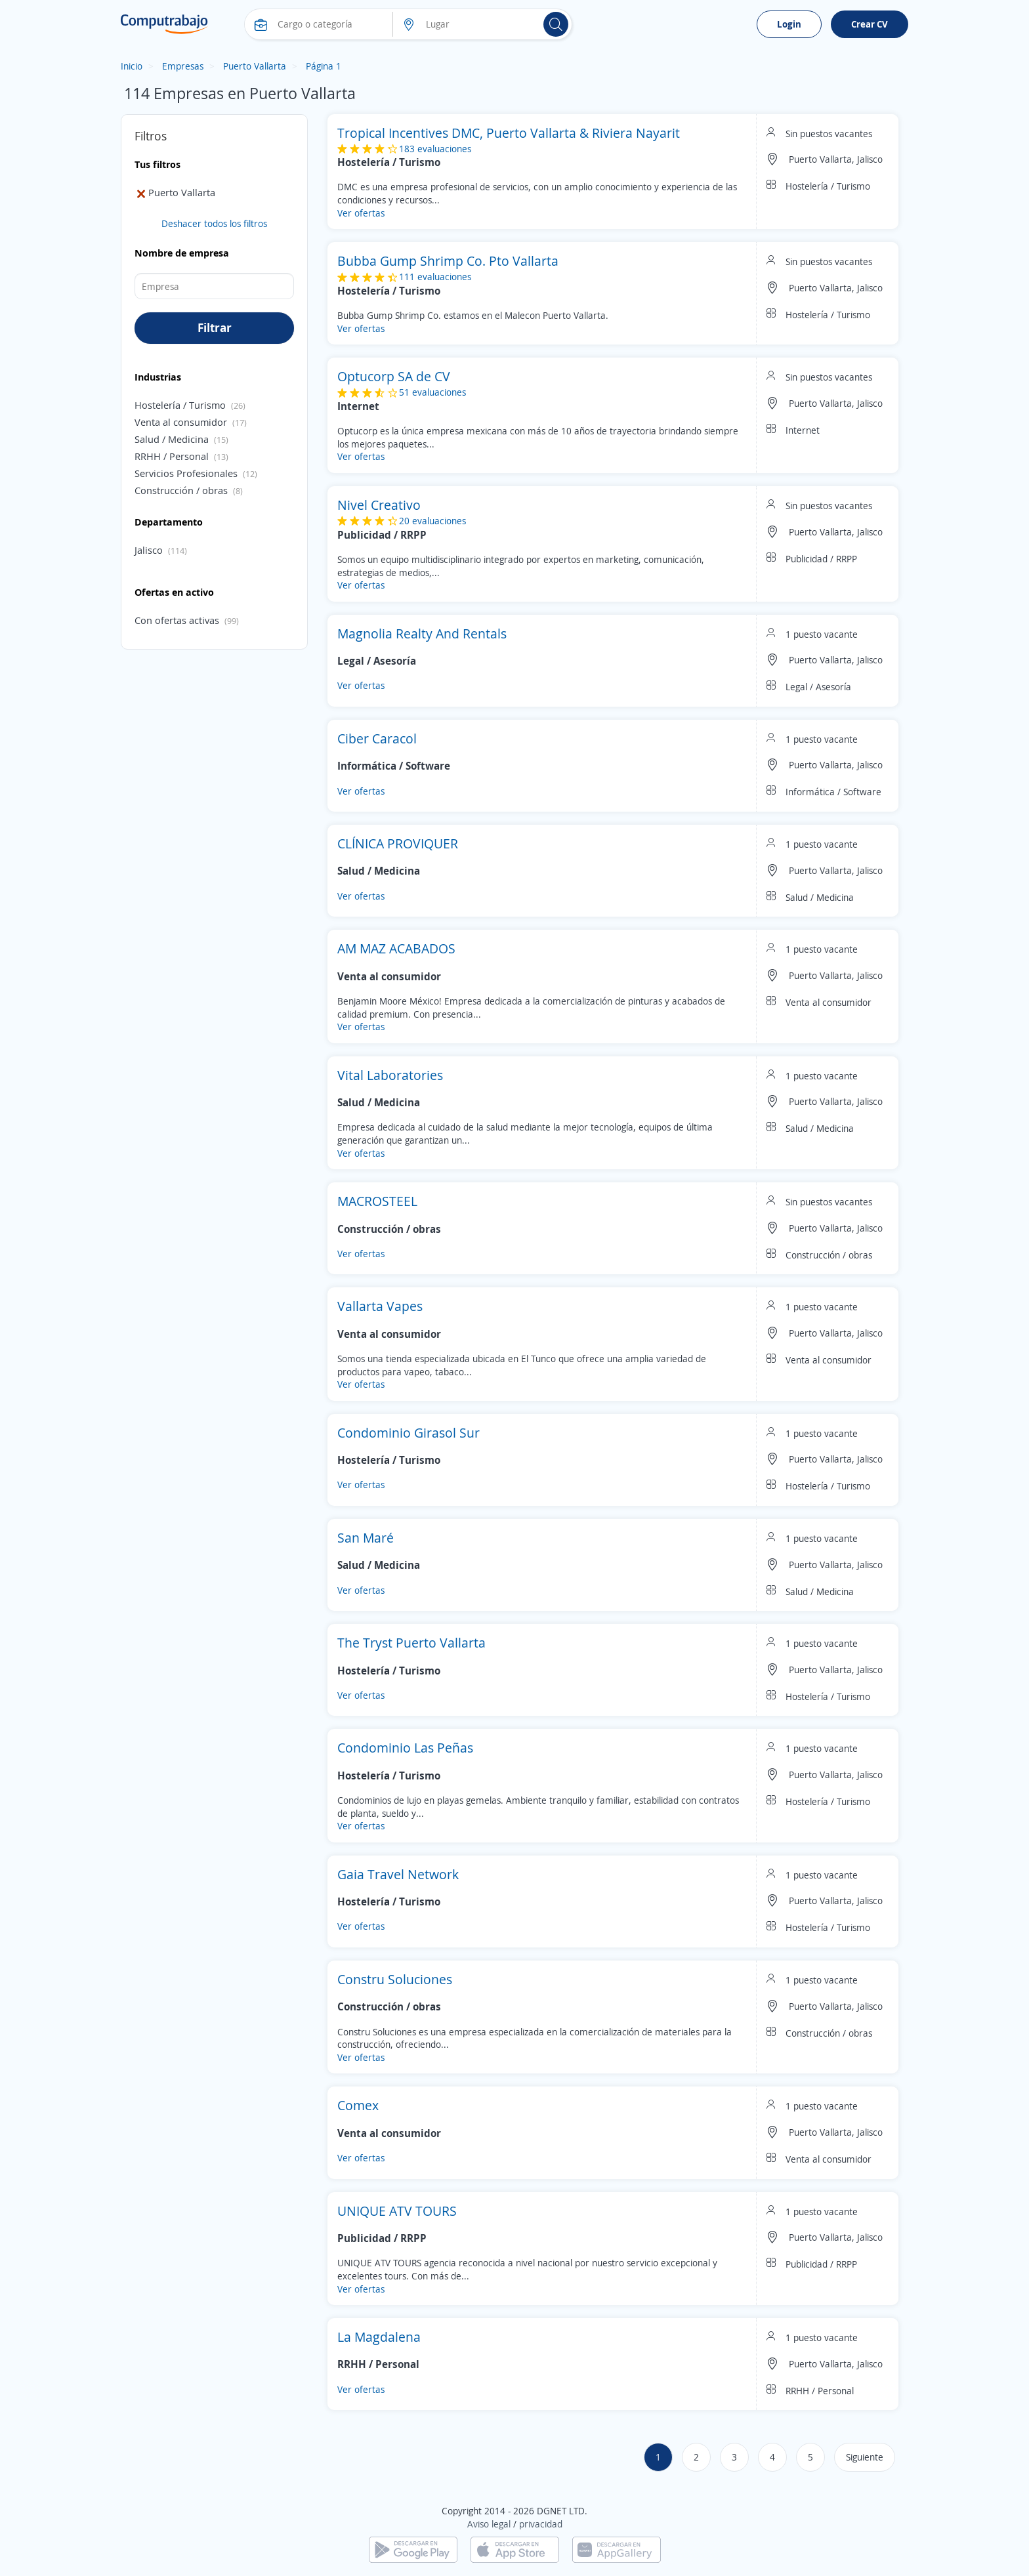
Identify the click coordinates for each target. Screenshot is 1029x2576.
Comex (358, 2105)
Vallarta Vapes (380, 1306)
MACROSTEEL (377, 1201)
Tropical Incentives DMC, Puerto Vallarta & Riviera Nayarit (508, 133)
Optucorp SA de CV (393, 376)
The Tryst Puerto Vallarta (411, 1643)
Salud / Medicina (172, 439)
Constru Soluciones (394, 1979)
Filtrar (215, 327)
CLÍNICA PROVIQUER (397, 843)
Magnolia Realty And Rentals (422, 633)
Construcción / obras (181, 490)
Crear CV (869, 24)
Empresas (182, 66)
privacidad (540, 2524)
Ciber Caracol (377, 738)
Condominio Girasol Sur (408, 1433)
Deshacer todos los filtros (214, 223)
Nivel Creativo (379, 505)
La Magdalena (379, 2337)
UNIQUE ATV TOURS (397, 2211)
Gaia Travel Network (398, 1874)
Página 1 (323, 66)
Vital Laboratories (390, 1075)
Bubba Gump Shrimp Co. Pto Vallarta (447, 261)
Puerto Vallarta (254, 66)
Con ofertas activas (177, 620)
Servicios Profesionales (186, 473)
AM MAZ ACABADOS (396, 948)
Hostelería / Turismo (180, 404)
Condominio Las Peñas (405, 1747)
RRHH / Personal (172, 456)
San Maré (365, 1538)
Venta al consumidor (181, 421)
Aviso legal (489, 2524)
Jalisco (149, 549)
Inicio (131, 66)
